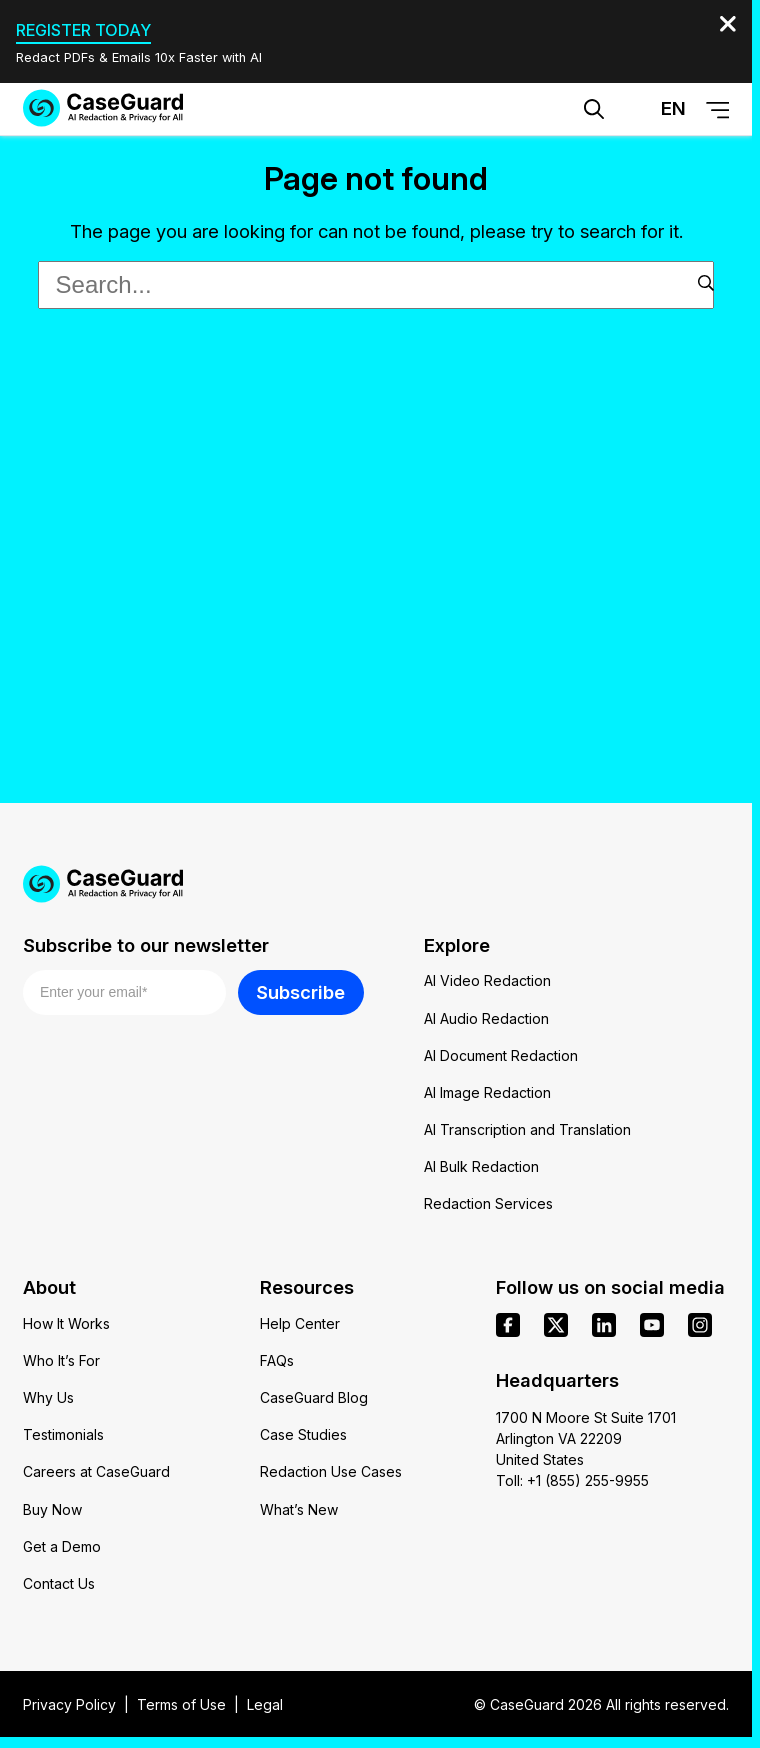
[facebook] (508, 1325)
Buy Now (52, 1509)
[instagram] (700, 1325)
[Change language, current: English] (655, 109)
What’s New (299, 1509)
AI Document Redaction (501, 1055)
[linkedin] (604, 1325)
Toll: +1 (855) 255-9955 (572, 1480)
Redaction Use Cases (331, 1471)
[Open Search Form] (594, 109)
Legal (265, 1704)
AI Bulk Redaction (481, 1166)
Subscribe (300, 992)
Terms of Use (181, 1704)
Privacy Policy (69, 1704)
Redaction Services (488, 1203)
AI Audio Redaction (486, 1018)
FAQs (277, 1360)
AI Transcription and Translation (527, 1129)
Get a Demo (62, 1546)
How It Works (66, 1323)
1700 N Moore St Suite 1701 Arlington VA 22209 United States (586, 1438)
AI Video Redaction (487, 980)
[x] (556, 1325)
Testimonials (63, 1434)
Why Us (48, 1397)
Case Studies (303, 1434)
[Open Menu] (718, 109)
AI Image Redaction (487, 1092)
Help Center (300, 1323)
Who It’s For (61, 1360)
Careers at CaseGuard (96, 1471)
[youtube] (652, 1325)
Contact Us (59, 1583)
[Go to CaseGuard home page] (103, 108)
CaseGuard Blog (314, 1397)
